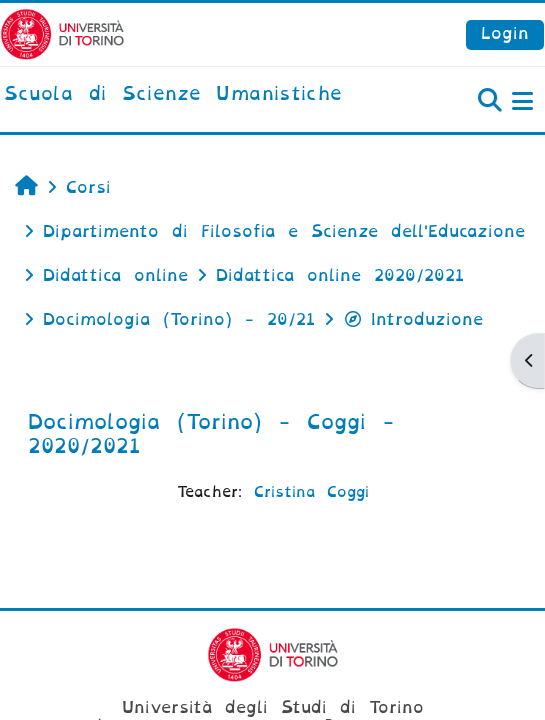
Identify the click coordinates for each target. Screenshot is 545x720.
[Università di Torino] (62, 33)
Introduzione (413, 319)
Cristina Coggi (311, 492)
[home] (173, 95)
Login (505, 33)
